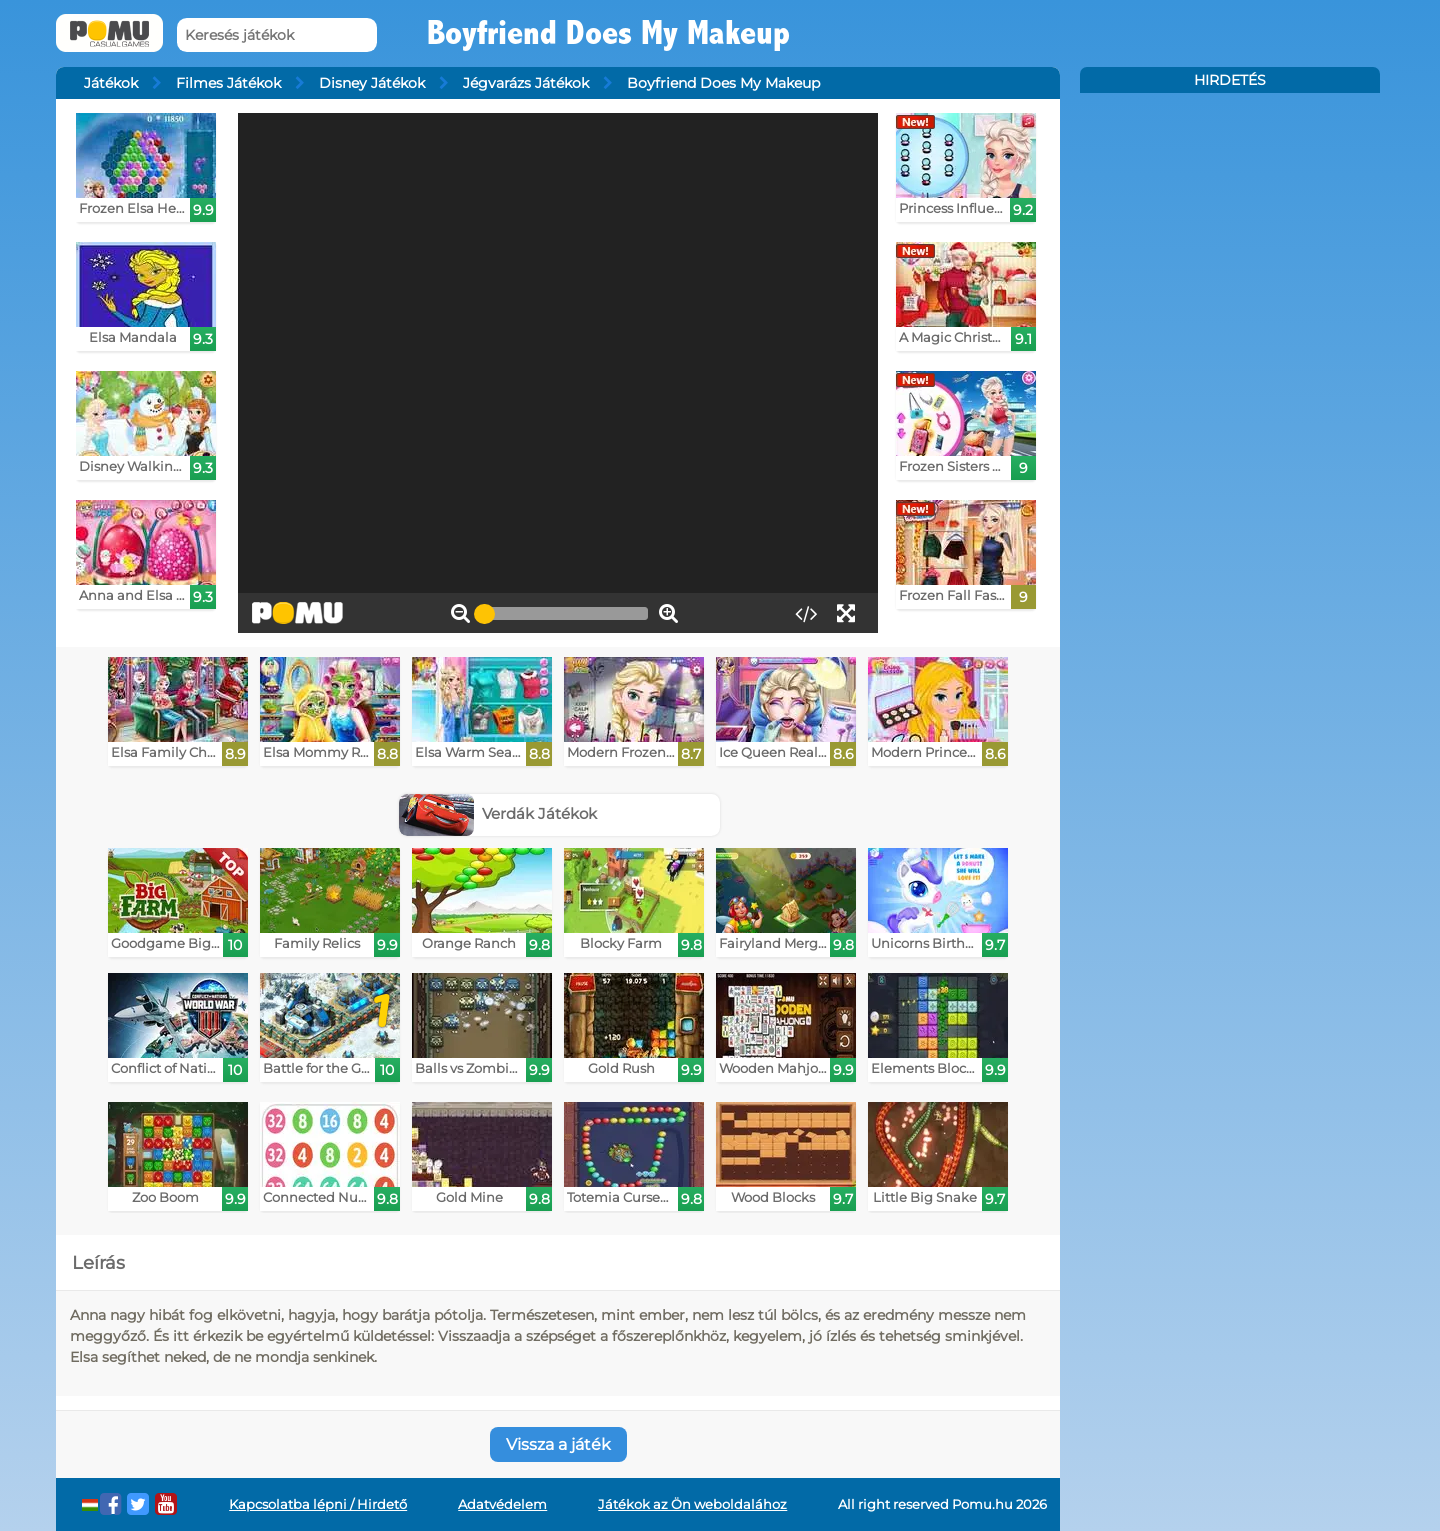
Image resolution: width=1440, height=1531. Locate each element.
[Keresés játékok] (277, 35)
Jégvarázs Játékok (526, 83)
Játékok (111, 83)
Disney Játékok (372, 83)
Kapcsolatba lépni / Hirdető (318, 1504)
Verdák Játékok (498, 813)
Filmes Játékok (228, 83)
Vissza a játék (558, 1444)
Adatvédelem (502, 1504)
